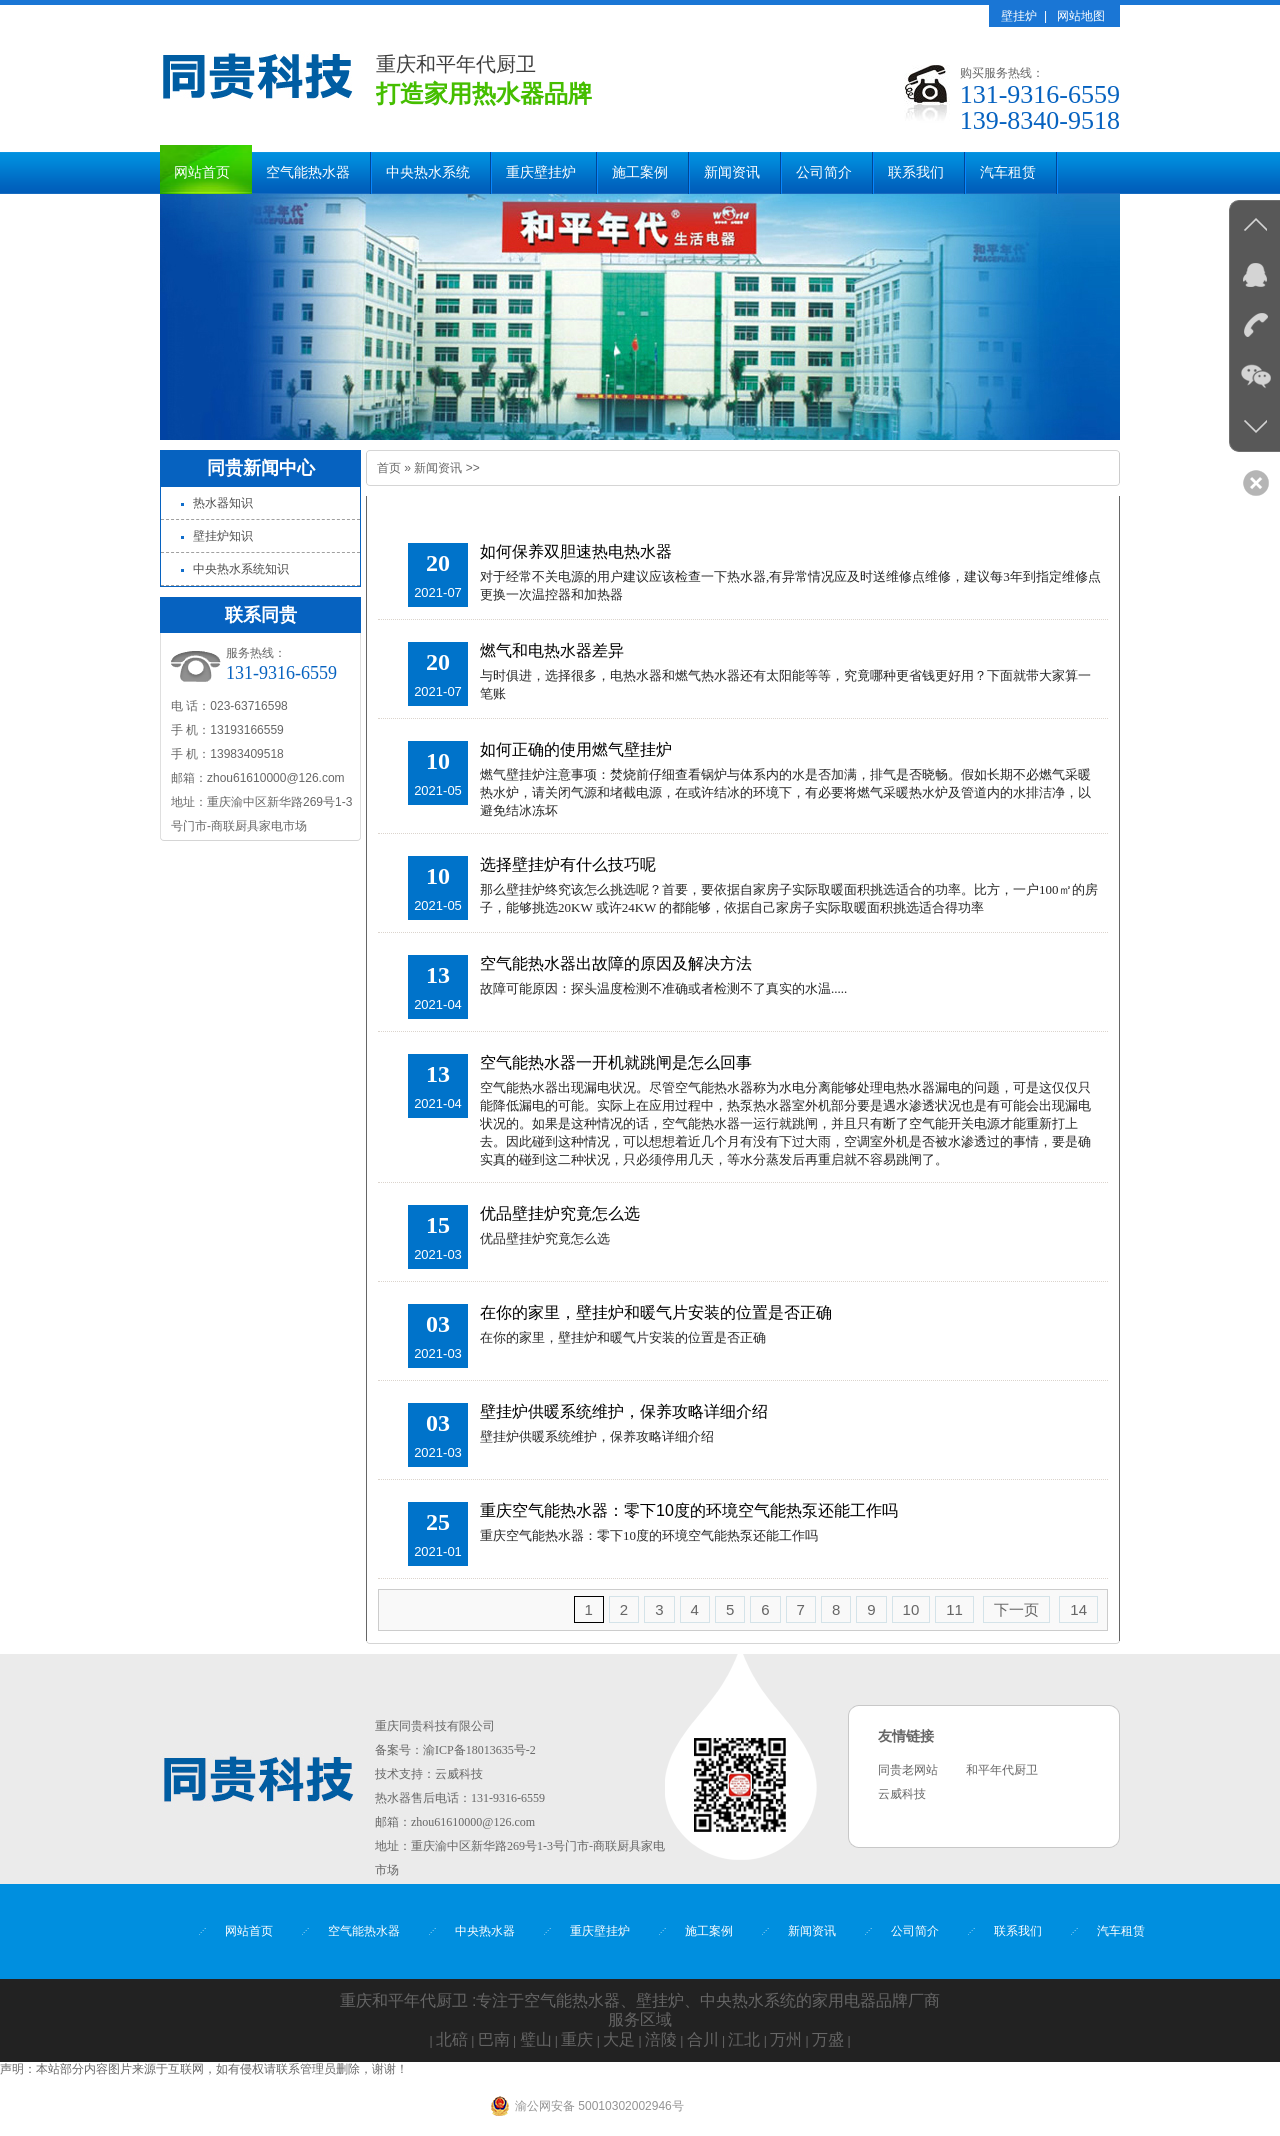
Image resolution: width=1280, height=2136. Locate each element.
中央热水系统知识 (241, 569)
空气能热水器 (308, 172)
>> (473, 468)
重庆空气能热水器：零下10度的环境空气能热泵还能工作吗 (689, 1510)
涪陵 (661, 2039)
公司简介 (824, 172)
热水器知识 (223, 503)
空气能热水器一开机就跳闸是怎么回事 (616, 1062)
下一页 (1016, 1609)
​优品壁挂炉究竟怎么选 (560, 1213)
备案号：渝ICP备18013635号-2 (455, 1750)
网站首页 (202, 172)
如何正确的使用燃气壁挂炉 (576, 749)
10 (911, 1609)
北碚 (452, 2039)
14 (1078, 1609)
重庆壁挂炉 (541, 172)
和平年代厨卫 (1002, 1770)
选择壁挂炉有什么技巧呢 (568, 864)
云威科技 (459, 1774)
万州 (786, 2039)
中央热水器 (485, 1931)
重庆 (577, 2039)
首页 (389, 468)
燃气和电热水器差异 (552, 650)
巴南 (494, 2039)
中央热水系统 (428, 172)
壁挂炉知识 (223, 536)
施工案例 (640, 172)
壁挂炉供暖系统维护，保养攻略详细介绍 (624, 1411)
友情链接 (906, 1736)
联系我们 (916, 172)
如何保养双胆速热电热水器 (576, 551)
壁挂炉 (1019, 16)
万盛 (828, 2039)
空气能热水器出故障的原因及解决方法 (616, 963)
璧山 (536, 2039)
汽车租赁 (1008, 172)
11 (954, 1609)
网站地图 (1081, 16)
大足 (619, 2039)
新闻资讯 (732, 172)
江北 (744, 2039)
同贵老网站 (908, 1770)
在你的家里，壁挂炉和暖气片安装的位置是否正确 (656, 1312)
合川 (703, 2039)
